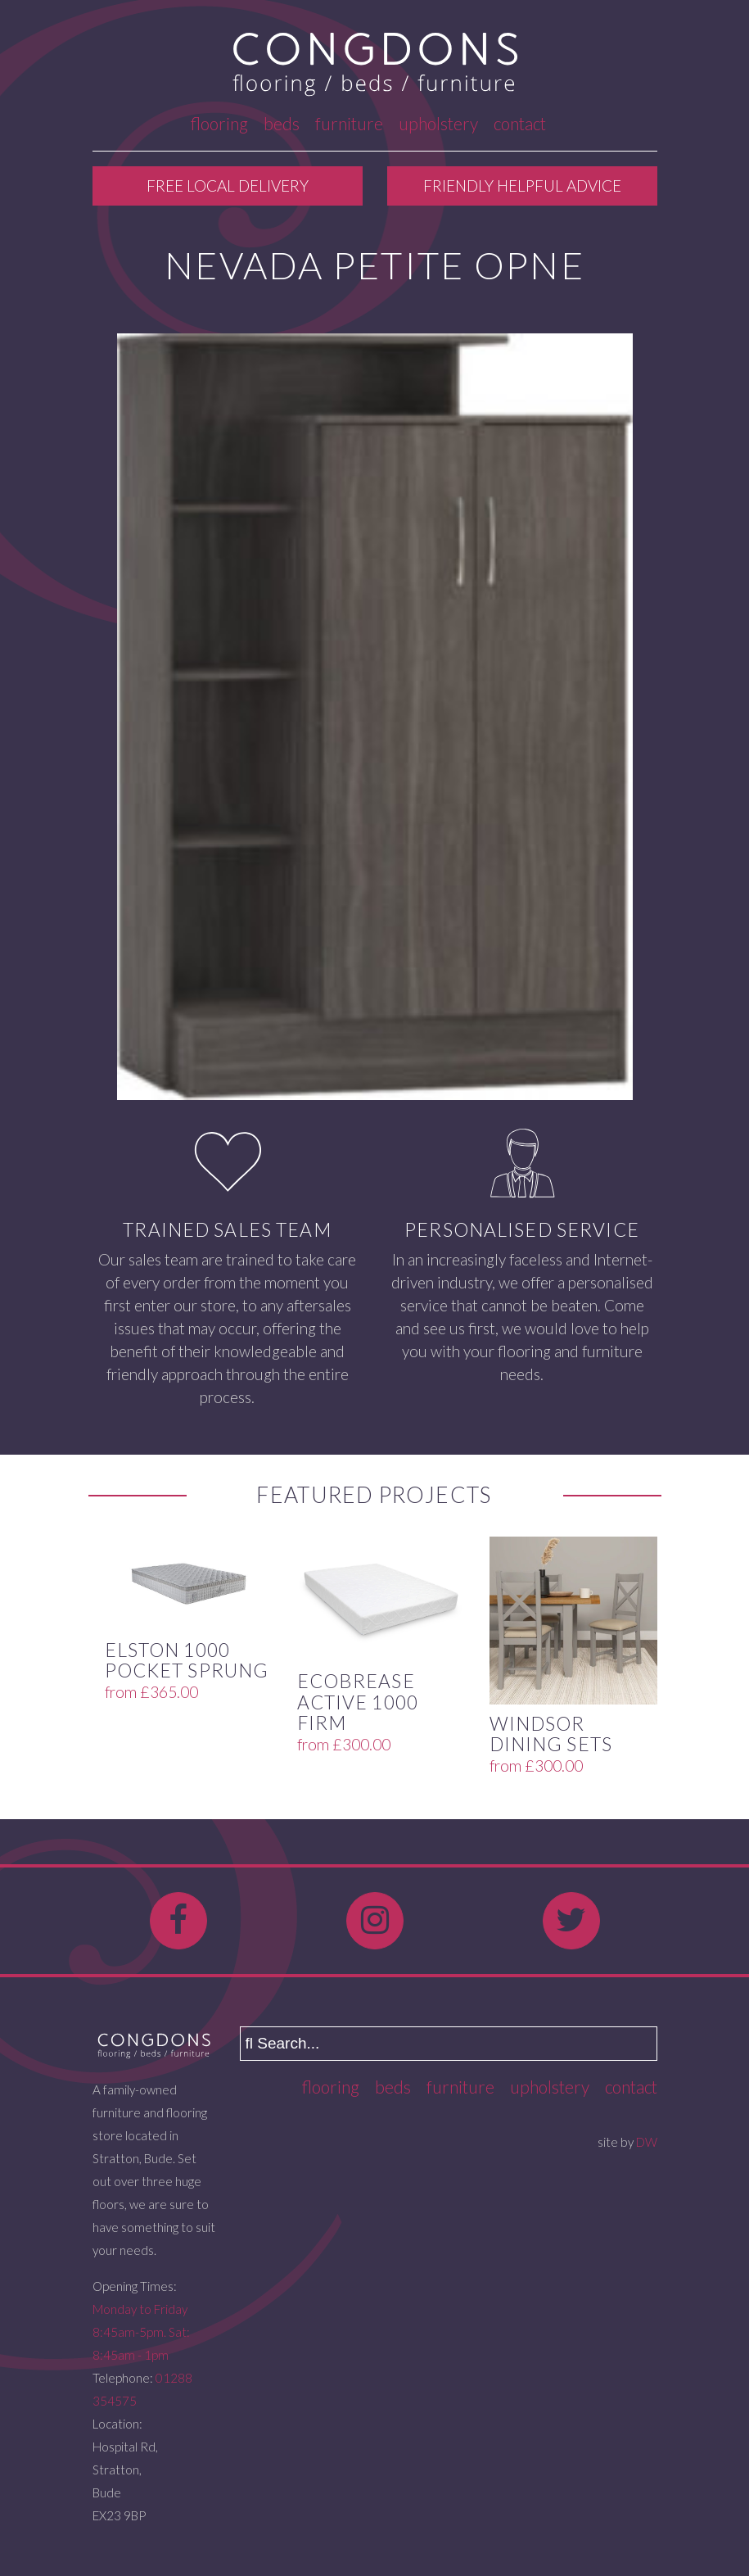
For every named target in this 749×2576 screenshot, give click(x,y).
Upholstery (438, 123)
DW (646, 2142)
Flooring (219, 123)
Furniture (349, 123)
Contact (520, 123)
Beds (282, 123)
